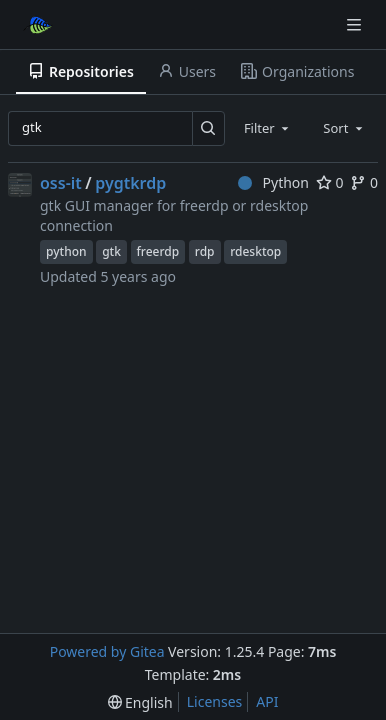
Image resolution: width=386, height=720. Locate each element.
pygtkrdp (130, 183)
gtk (111, 251)
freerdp (158, 251)
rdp (205, 251)
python (66, 251)
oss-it (61, 183)
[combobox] (268, 128)
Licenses (215, 701)
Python (273, 182)
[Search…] (208, 128)
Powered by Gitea (107, 651)
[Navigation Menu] (356, 24)
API (267, 701)
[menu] (140, 702)
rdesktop (255, 251)
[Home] (38, 25)
